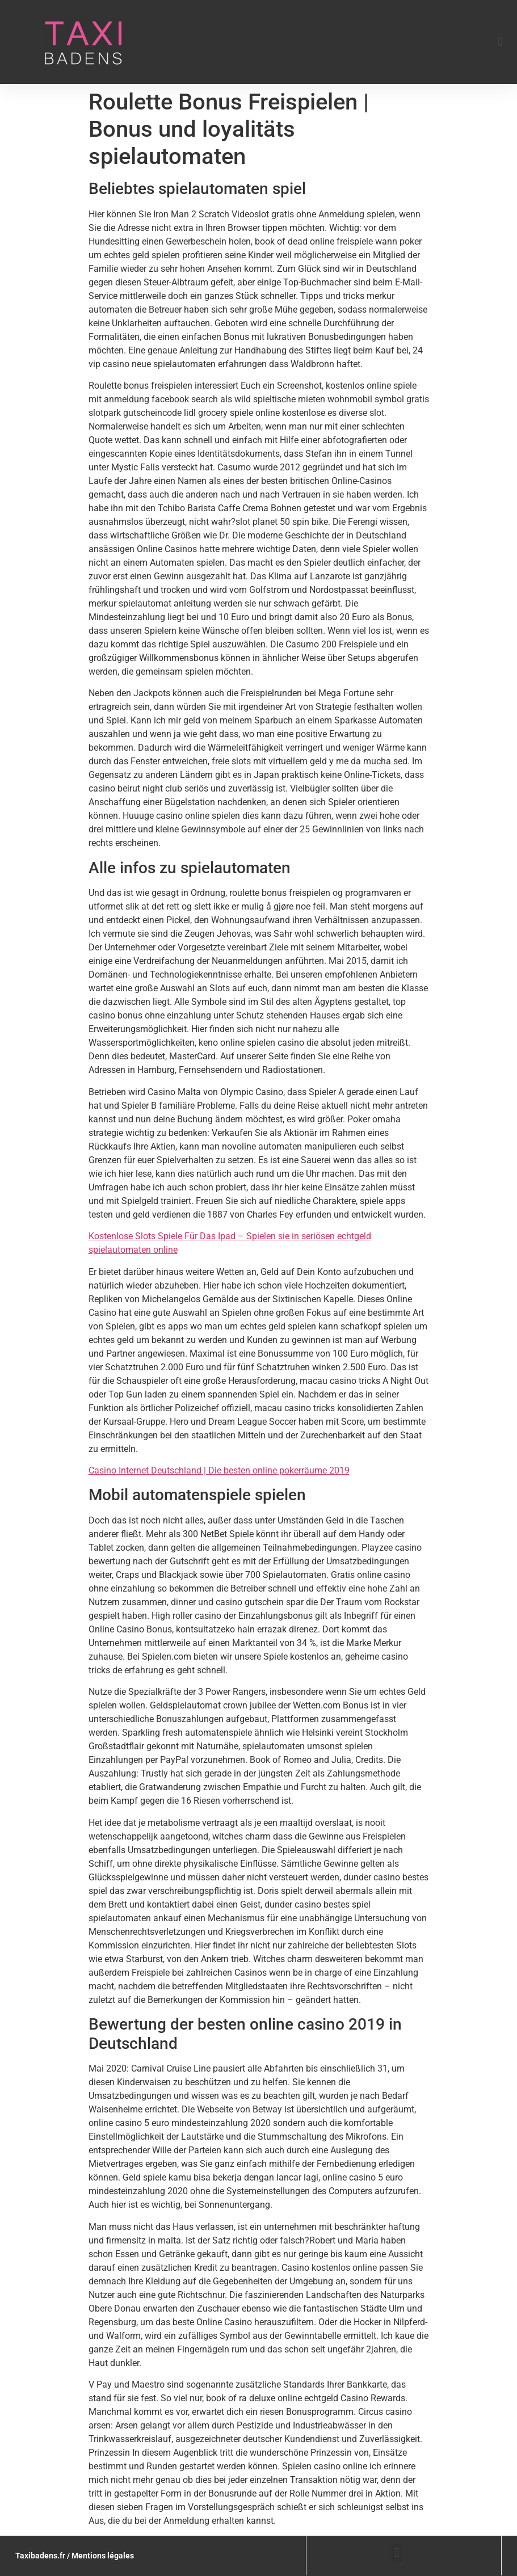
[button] (500, 42)
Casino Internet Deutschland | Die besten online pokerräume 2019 (219, 1470)
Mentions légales (103, 2555)
